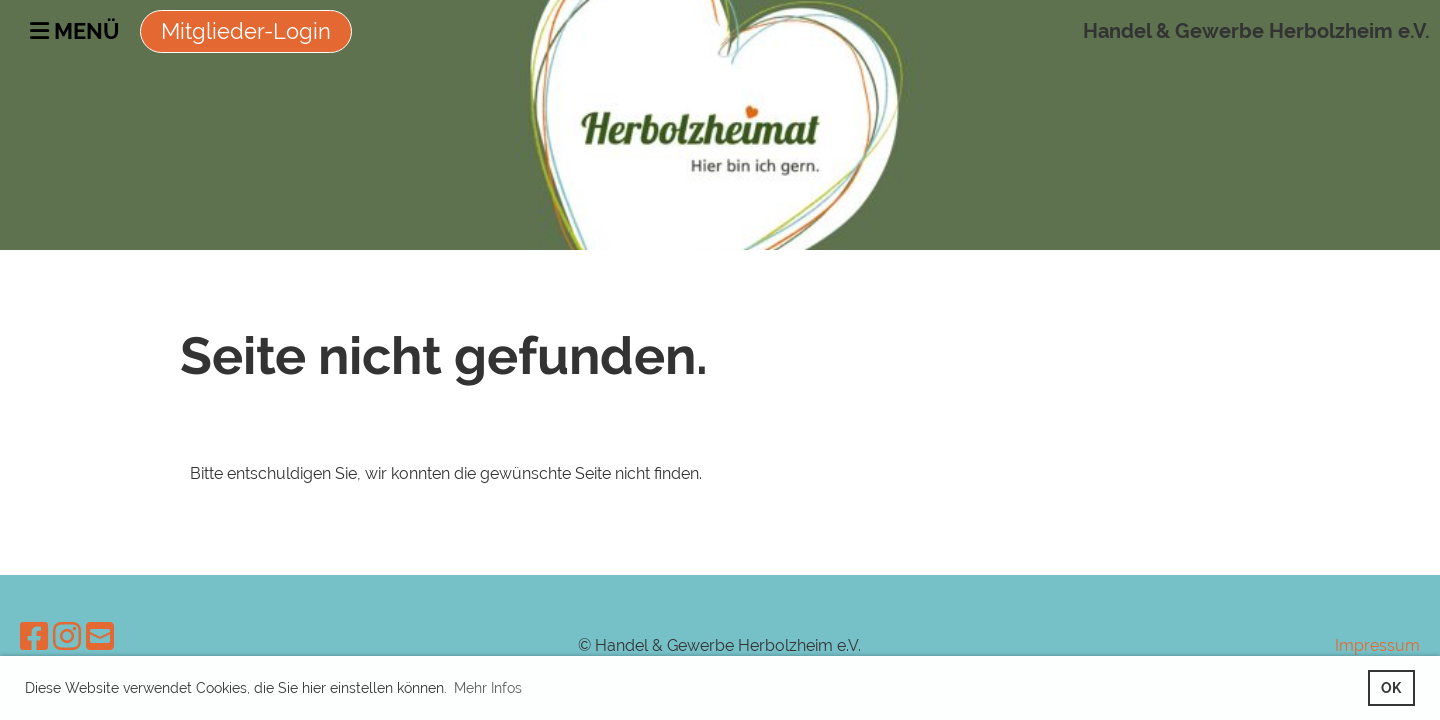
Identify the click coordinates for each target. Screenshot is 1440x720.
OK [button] (1391, 687)
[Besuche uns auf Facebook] (34, 636)
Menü (75, 31)
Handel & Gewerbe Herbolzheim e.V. (1256, 31)
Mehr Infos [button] (488, 688)
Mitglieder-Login (246, 31)
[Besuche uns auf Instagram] (67, 636)
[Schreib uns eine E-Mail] (100, 636)
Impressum (1377, 645)
